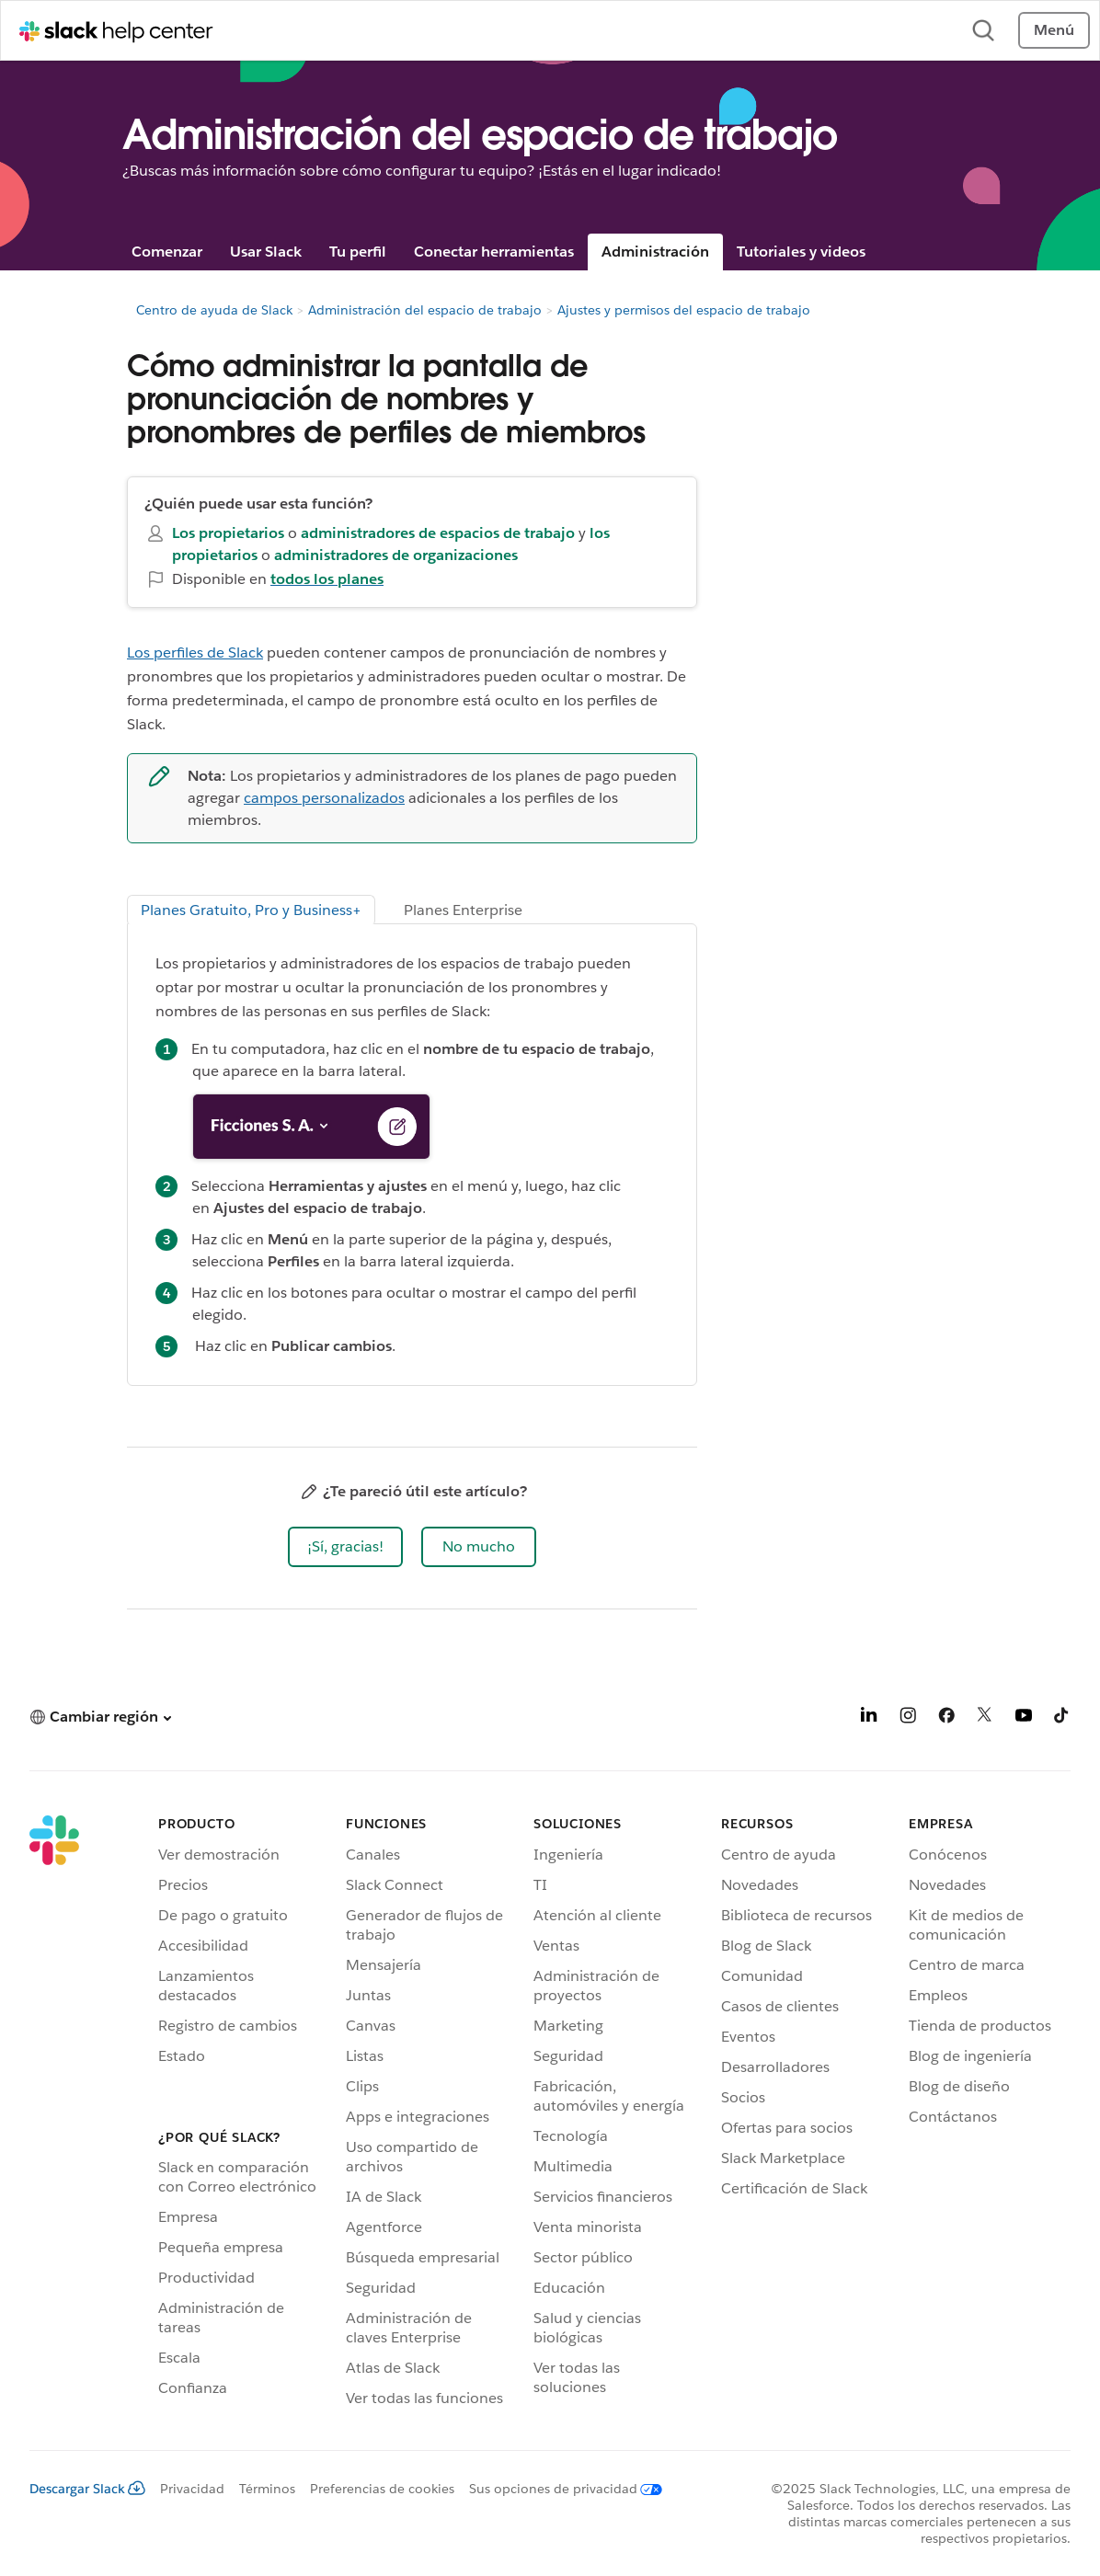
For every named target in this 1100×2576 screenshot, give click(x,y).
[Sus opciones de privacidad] (558, 2488)
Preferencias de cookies (382, 2488)
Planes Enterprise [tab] (463, 910)
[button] (345, 1547)
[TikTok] (1062, 1718)
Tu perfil (357, 251)
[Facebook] (946, 1718)
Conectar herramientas (494, 251)
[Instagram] (907, 1718)
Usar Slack (266, 251)
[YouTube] (1023, 1718)
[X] (985, 1718)
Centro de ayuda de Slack (214, 310)
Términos (267, 2488)
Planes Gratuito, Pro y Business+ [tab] (251, 910)
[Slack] (54, 2113)
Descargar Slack (87, 2488)
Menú (1054, 30)
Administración (655, 251)
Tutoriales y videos (801, 251)
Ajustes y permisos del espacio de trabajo (683, 310)
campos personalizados (324, 797)
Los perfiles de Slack (195, 652)
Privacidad (192, 2488)
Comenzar (167, 251)
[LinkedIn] (869, 1718)
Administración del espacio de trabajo (425, 310)
